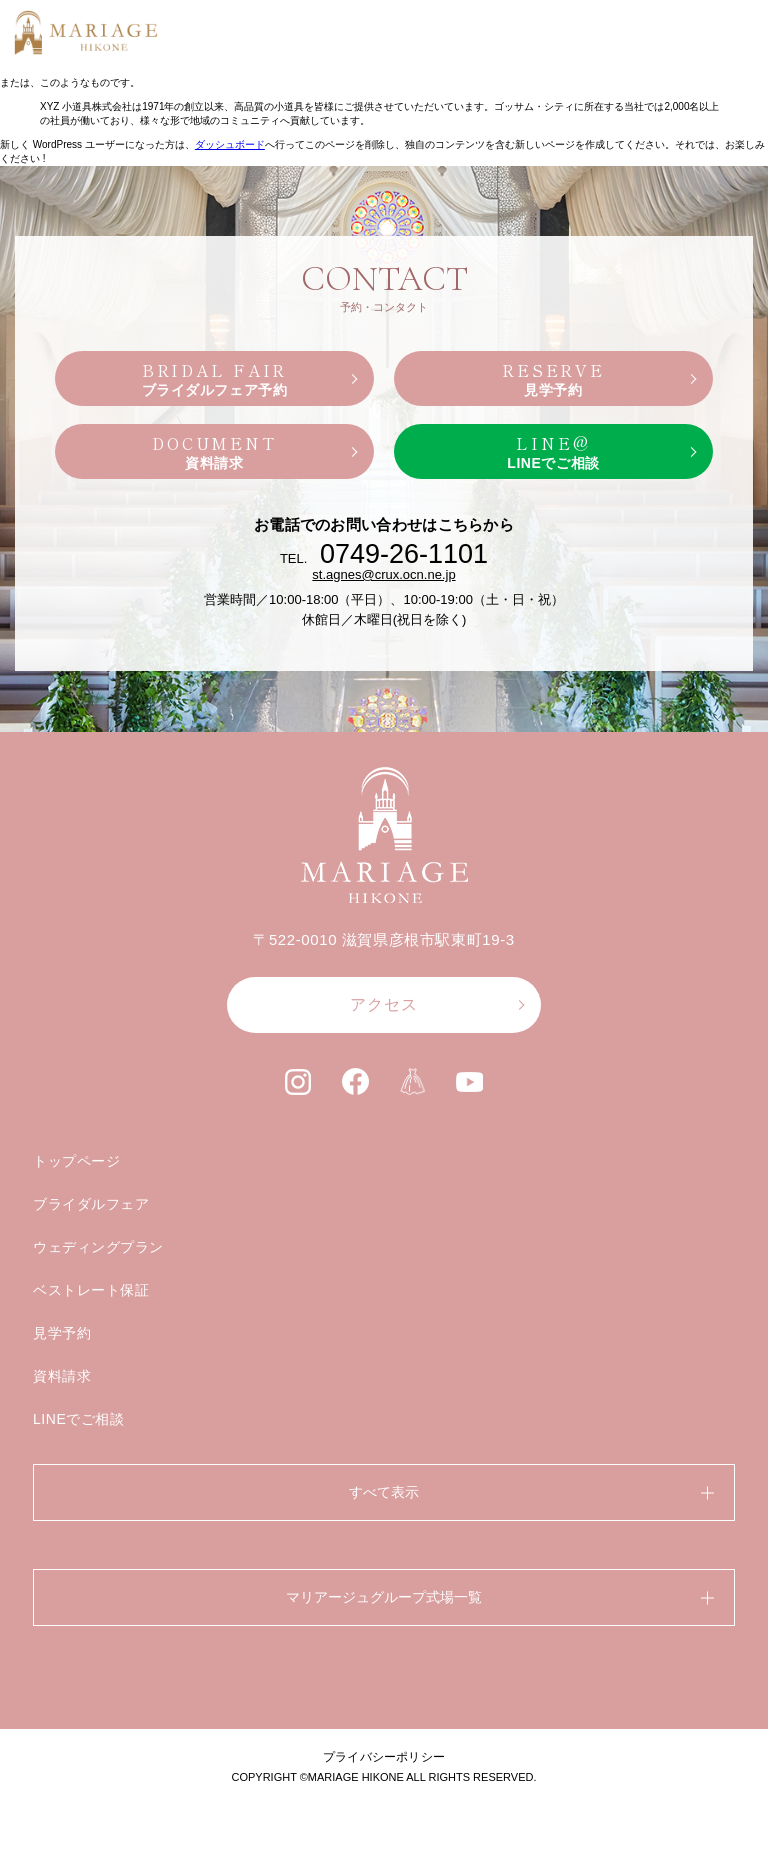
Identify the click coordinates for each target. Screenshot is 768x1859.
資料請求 (62, 1376)
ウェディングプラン (98, 1247)
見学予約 (62, 1333)
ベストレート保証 (91, 1290)
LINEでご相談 (79, 1419)
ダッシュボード (230, 144)
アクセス (384, 1004)
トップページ (76, 1161)
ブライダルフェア (91, 1204)
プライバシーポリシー (384, 1757)
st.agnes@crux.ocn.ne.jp (383, 574)
